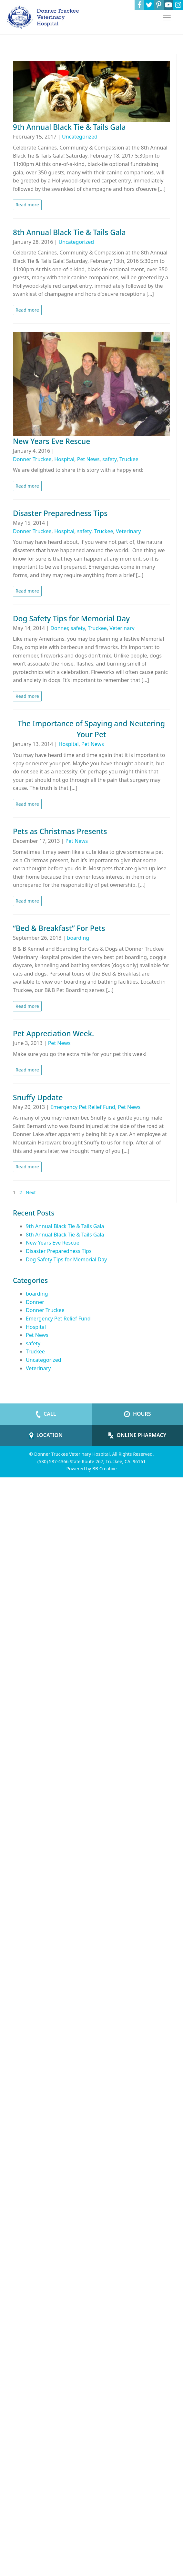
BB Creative (104, 1468)
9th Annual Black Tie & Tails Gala (65, 1226)
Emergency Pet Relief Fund (82, 1107)
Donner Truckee (32, 459)
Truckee (128, 459)
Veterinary (128, 531)
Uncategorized (79, 136)
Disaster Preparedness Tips (59, 1251)
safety (109, 459)
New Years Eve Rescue (52, 1242)
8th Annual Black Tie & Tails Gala (65, 1234)
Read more (27, 205)
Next (31, 1192)
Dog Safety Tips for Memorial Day (66, 1259)
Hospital (64, 459)
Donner (59, 628)
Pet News (88, 459)
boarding (78, 937)
